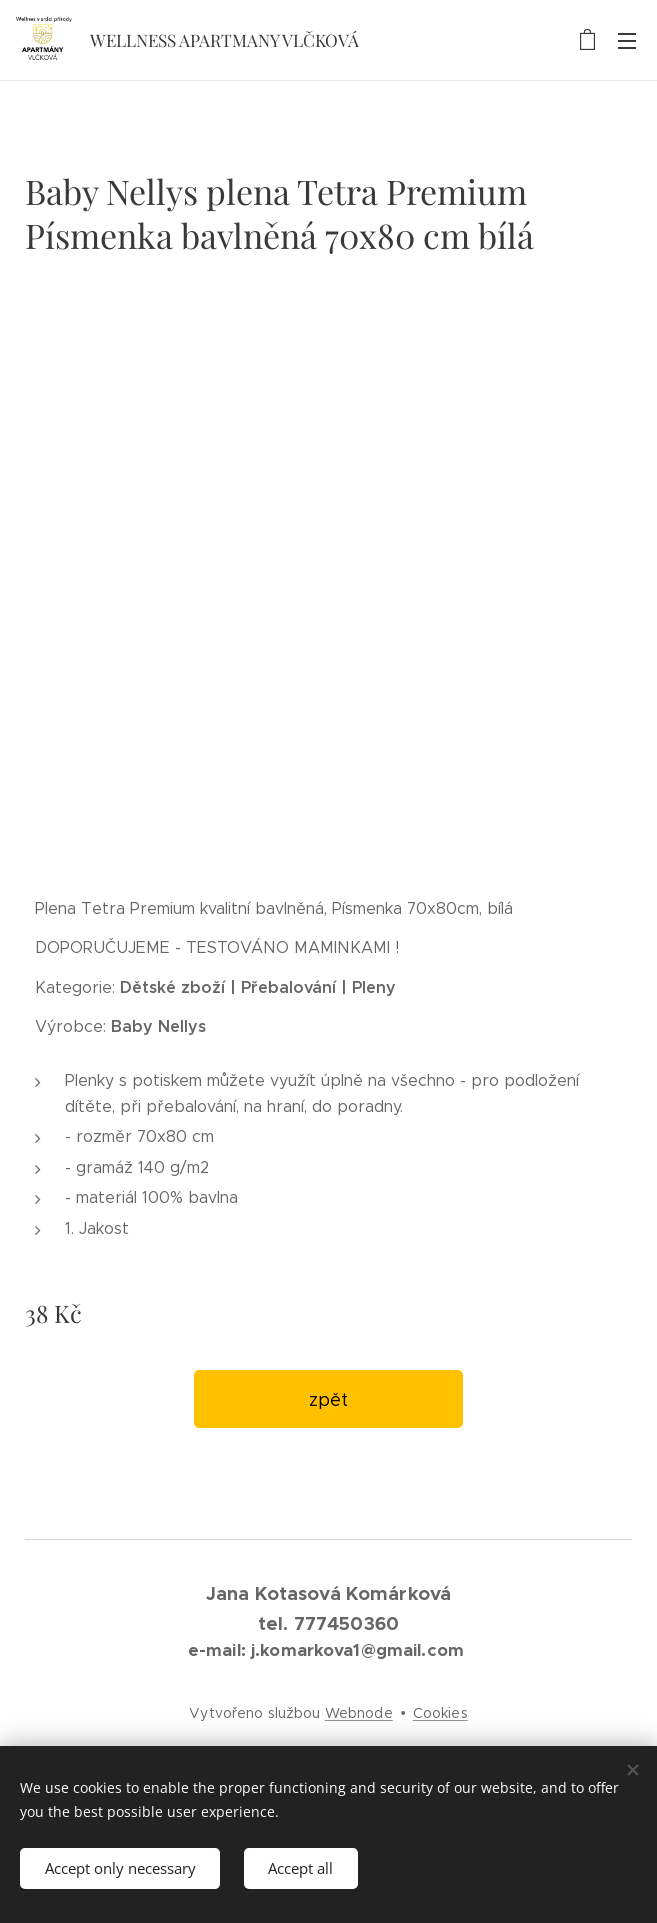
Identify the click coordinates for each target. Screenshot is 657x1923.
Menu (627, 41)
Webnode (359, 1713)
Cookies (440, 1713)
